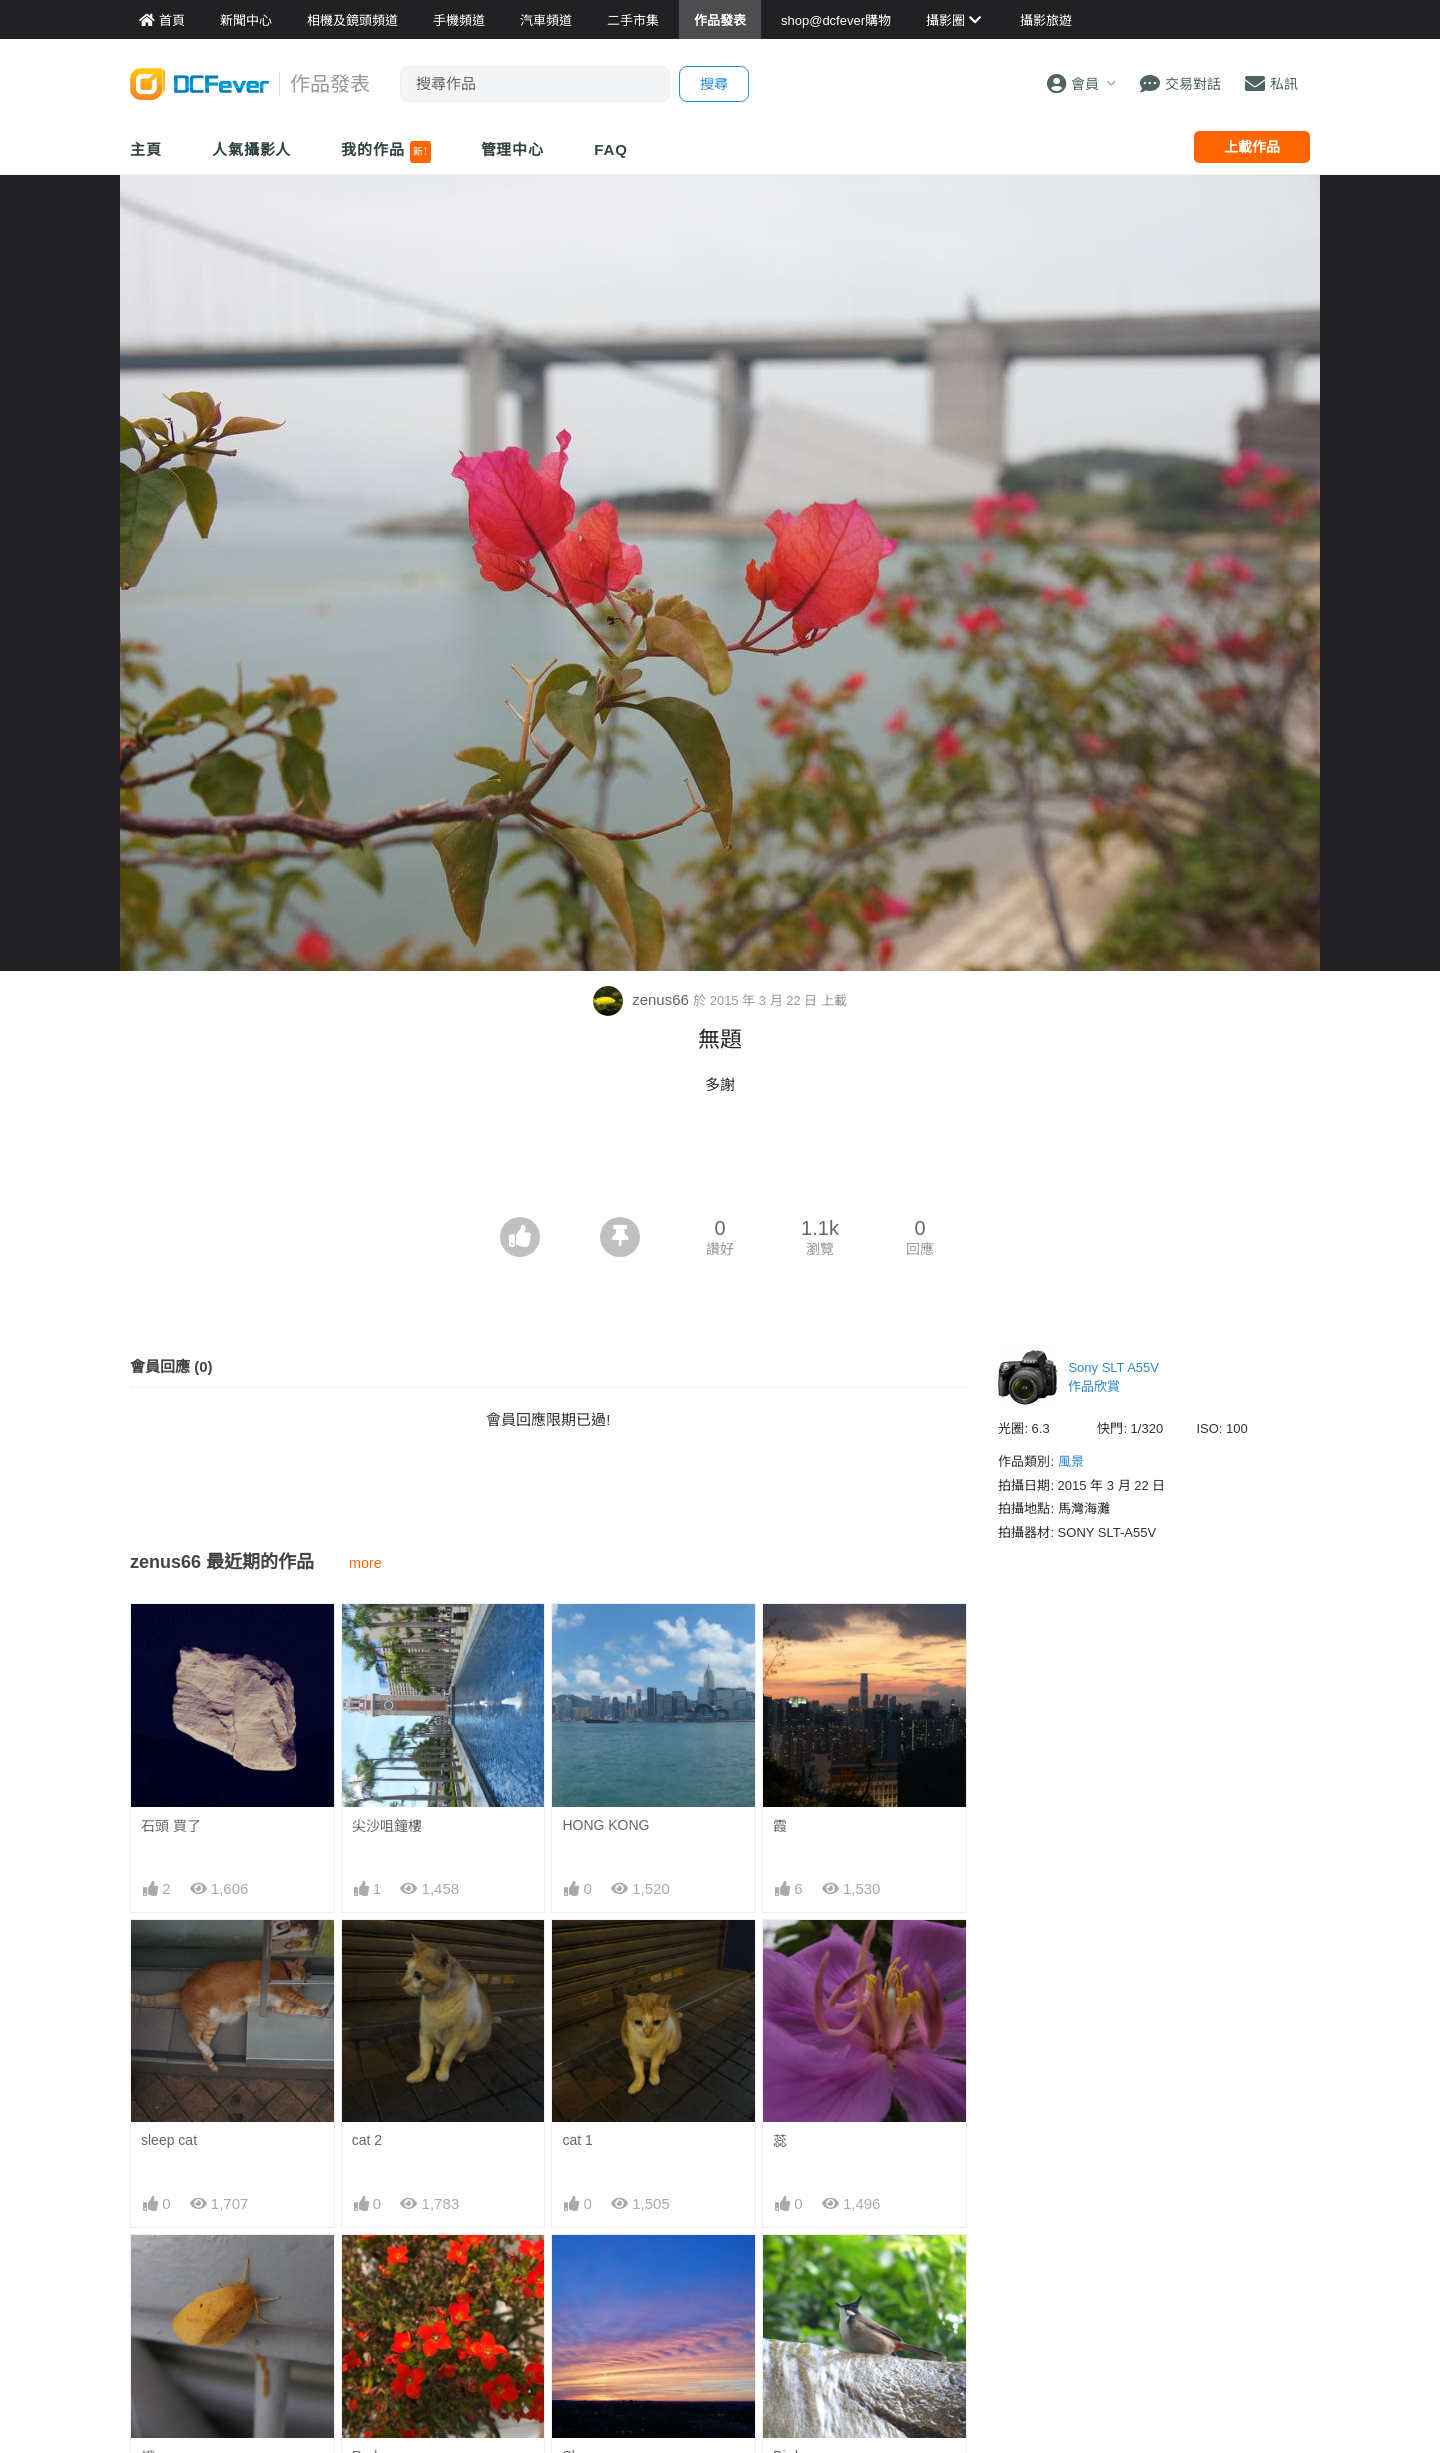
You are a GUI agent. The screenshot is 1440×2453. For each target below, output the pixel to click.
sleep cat (169, 2140)
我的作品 (385, 152)
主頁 (146, 149)
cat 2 (367, 2140)
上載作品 (1252, 147)
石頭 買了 (171, 1826)
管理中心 (513, 149)
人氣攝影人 (252, 149)
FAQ (611, 149)
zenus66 (643, 999)
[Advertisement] (720, 1162)
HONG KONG (605, 1825)
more (365, 1563)
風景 (1071, 1461)
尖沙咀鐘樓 (387, 1826)
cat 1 (577, 2140)
